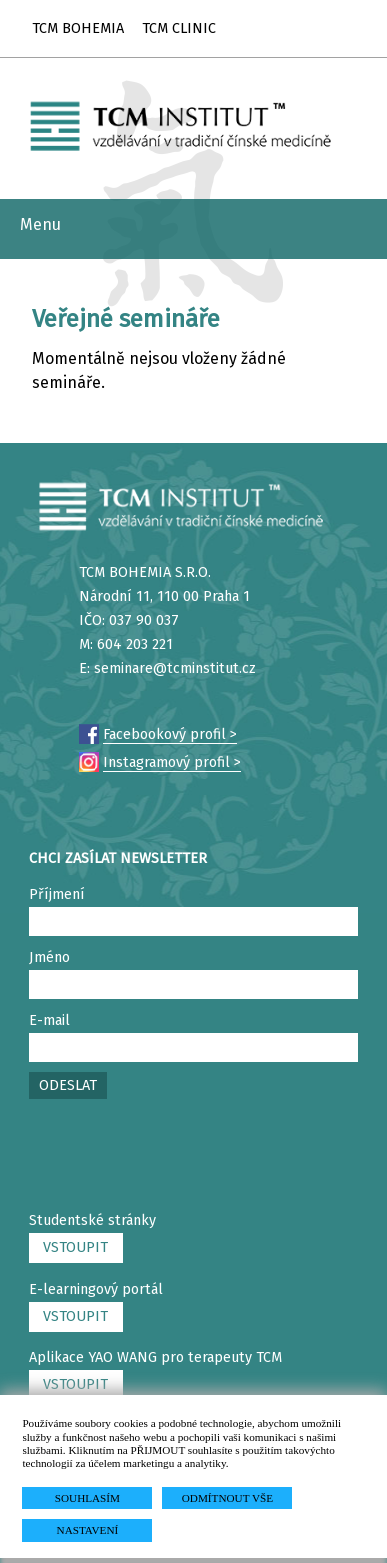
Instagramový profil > (172, 762)
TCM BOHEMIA (78, 28)
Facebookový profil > (170, 734)
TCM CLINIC (179, 28)
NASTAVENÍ (88, 1530)
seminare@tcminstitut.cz (175, 668)
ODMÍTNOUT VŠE (227, 1498)
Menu (40, 224)
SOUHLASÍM (87, 1498)
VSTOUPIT (75, 1247)
